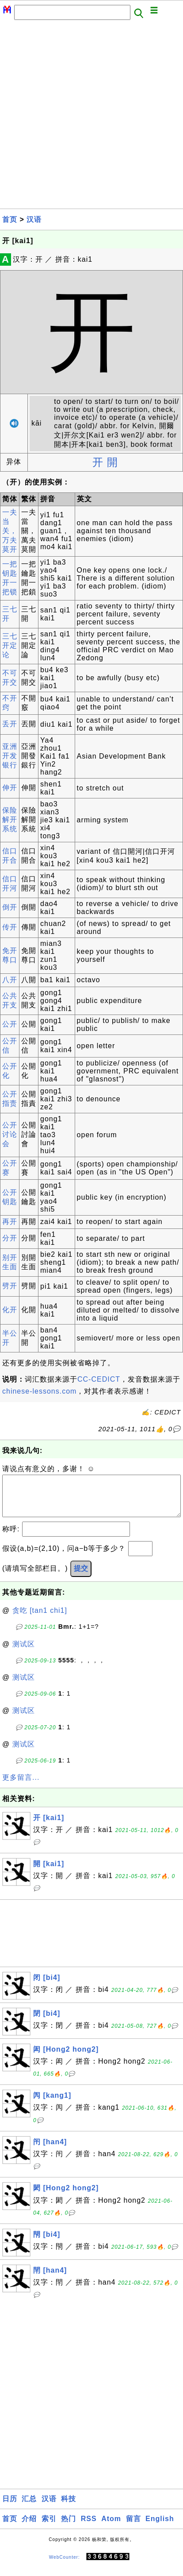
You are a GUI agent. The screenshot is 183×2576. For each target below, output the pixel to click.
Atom (111, 2527)
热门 (68, 2527)
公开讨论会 (9, 1134)
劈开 (9, 1286)
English (159, 2527)
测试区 (23, 1653)
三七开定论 (9, 645)
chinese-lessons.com (39, 1391)
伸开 (9, 787)
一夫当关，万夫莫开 (9, 530)
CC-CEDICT (98, 1379)
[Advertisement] (91, 117)
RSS (89, 2527)
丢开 (9, 724)
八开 (9, 980)
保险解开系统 (9, 819)
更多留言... (20, 1786)
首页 (9, 219)
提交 (81, 1577)
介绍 (29, 2527)
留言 (133, 2527)
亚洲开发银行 (9, 756)
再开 (9, 1221)
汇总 (29, 2507)
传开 (9, 927)
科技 (68, 2507)
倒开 (9, 907)
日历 (9, 2507)
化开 (9, 1309)
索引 (49, 2527)
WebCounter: (64, 2565)
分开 (9, 1238)
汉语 (34, 219)
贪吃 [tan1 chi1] (39, 1619)
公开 (9, 1024)
